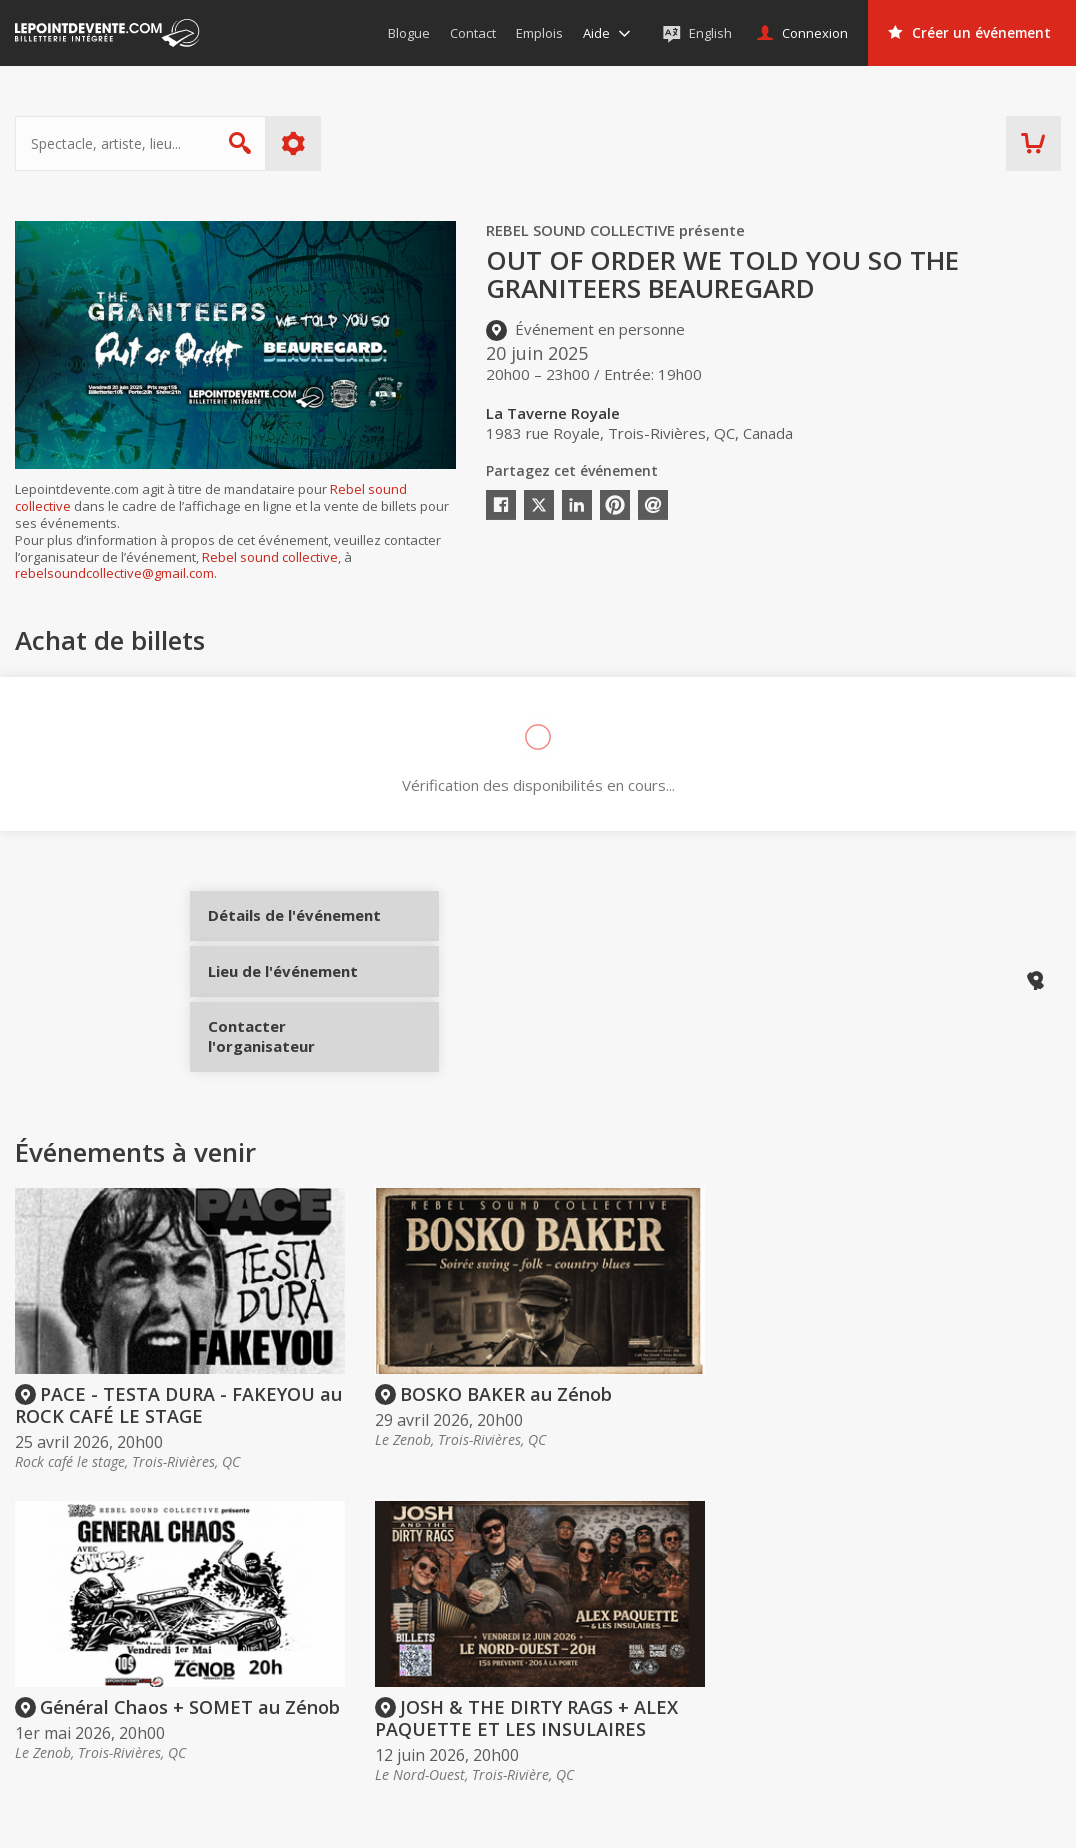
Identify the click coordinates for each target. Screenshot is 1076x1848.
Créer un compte (757, 1646)
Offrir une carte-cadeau (542, 1646)
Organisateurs (765, 1607)
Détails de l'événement (282, 932)
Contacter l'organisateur (282, 1066)
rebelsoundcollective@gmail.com (114, 573)
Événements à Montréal (979, 1674)
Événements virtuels (967, 1646)
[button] (726, 1819)
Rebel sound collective (270, 557)
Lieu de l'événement (282, 999)
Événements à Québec (975, 1702)
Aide (481, 1702)
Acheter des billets (547, 1607)
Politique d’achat (520, 1674)
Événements (954, 1607)
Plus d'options (293, 143)
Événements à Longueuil (981, 1731)
